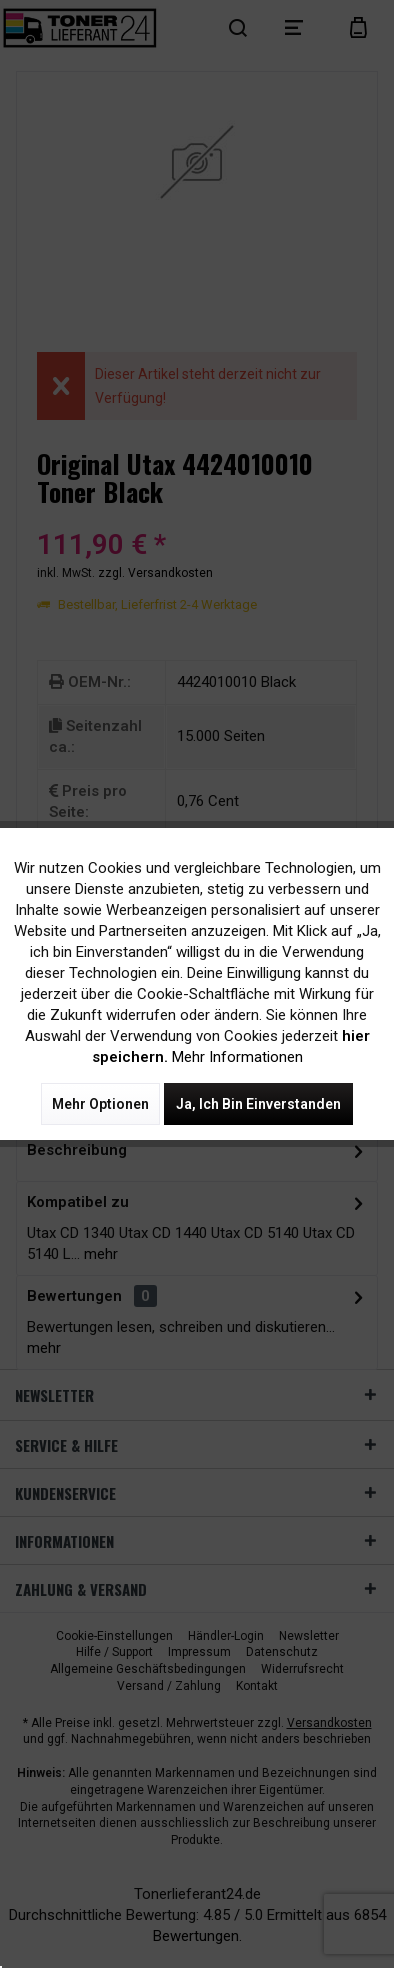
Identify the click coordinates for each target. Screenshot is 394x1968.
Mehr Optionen (100, 1104)
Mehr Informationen (237, 1057)
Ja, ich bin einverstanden (258, 1104)
